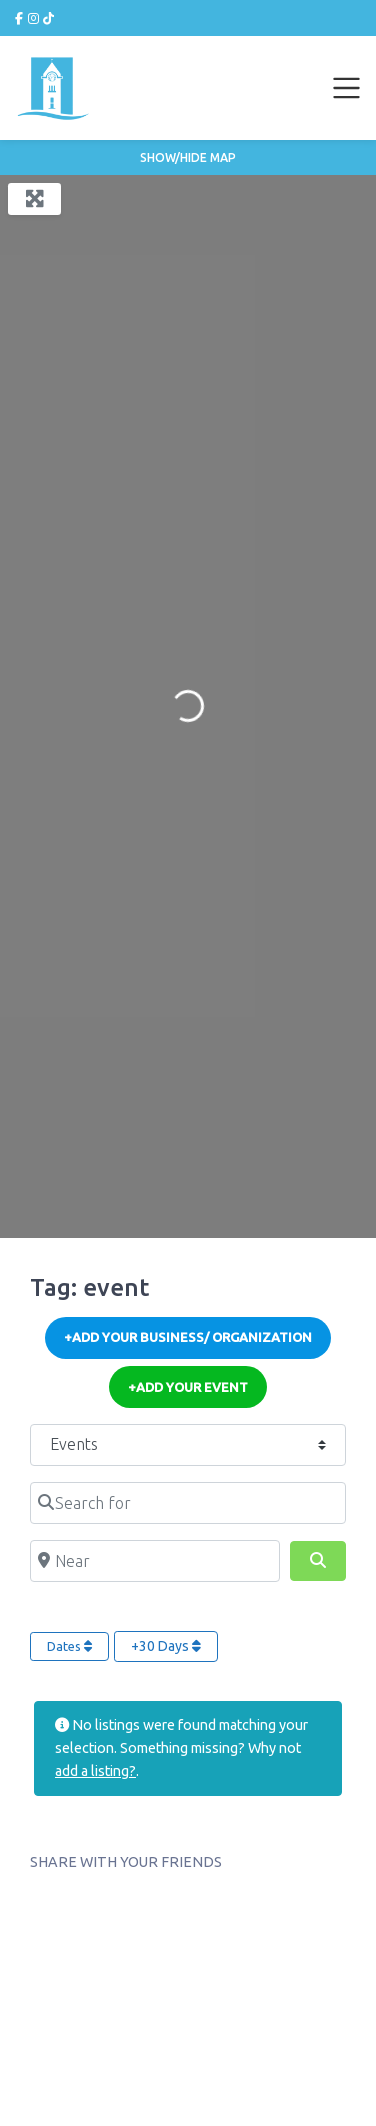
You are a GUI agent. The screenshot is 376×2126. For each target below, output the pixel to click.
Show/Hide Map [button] (188, 157)
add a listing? (95, 1771)
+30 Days (166, 1646)
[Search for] (188, 1503)
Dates (69, 1646)
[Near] (155, 1561)
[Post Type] (188, 1445)
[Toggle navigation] (347, 88)
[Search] (318, 1561)
